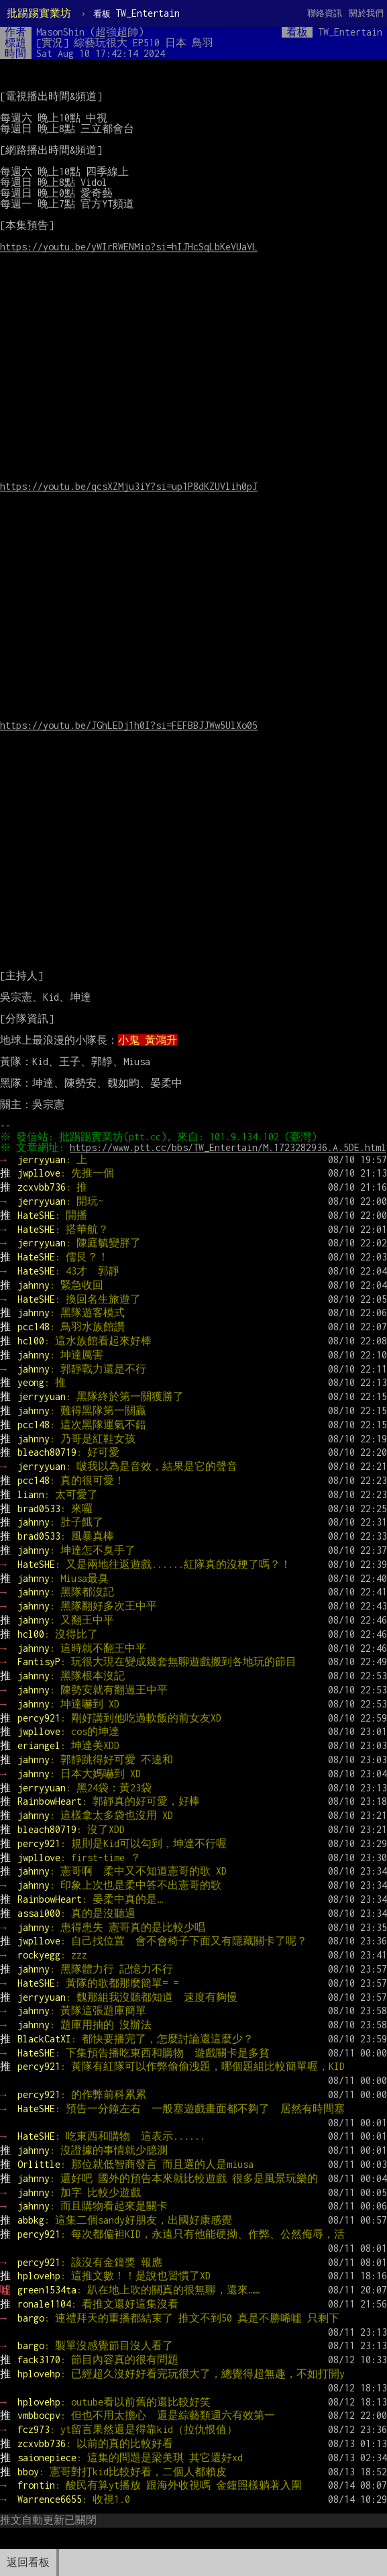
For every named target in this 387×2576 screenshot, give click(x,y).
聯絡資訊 (324, 13)
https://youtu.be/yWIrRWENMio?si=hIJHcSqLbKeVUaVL (129, 246)
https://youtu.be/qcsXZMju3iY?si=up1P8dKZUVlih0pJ (129, 486)
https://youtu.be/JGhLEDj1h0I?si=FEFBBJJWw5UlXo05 (129, 725)
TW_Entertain (136, 13)
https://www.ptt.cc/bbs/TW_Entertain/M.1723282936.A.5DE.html (158, 1158)
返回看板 (28, 2562)
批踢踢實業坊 (39, 13)
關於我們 (366, 13)
